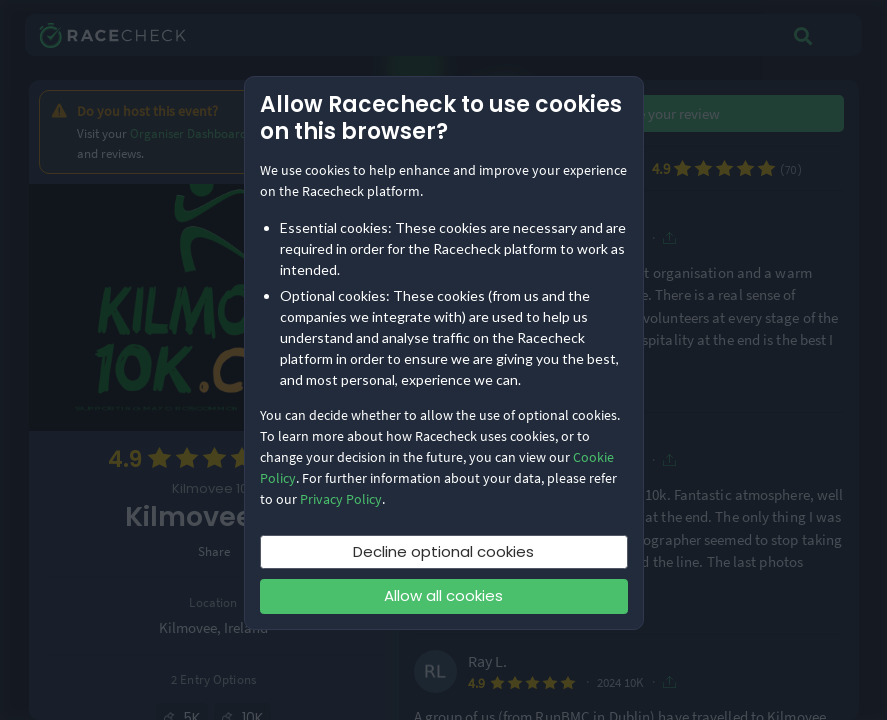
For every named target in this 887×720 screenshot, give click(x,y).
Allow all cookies (443, 595)
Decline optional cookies (443, 551)
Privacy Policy (341, 499)
